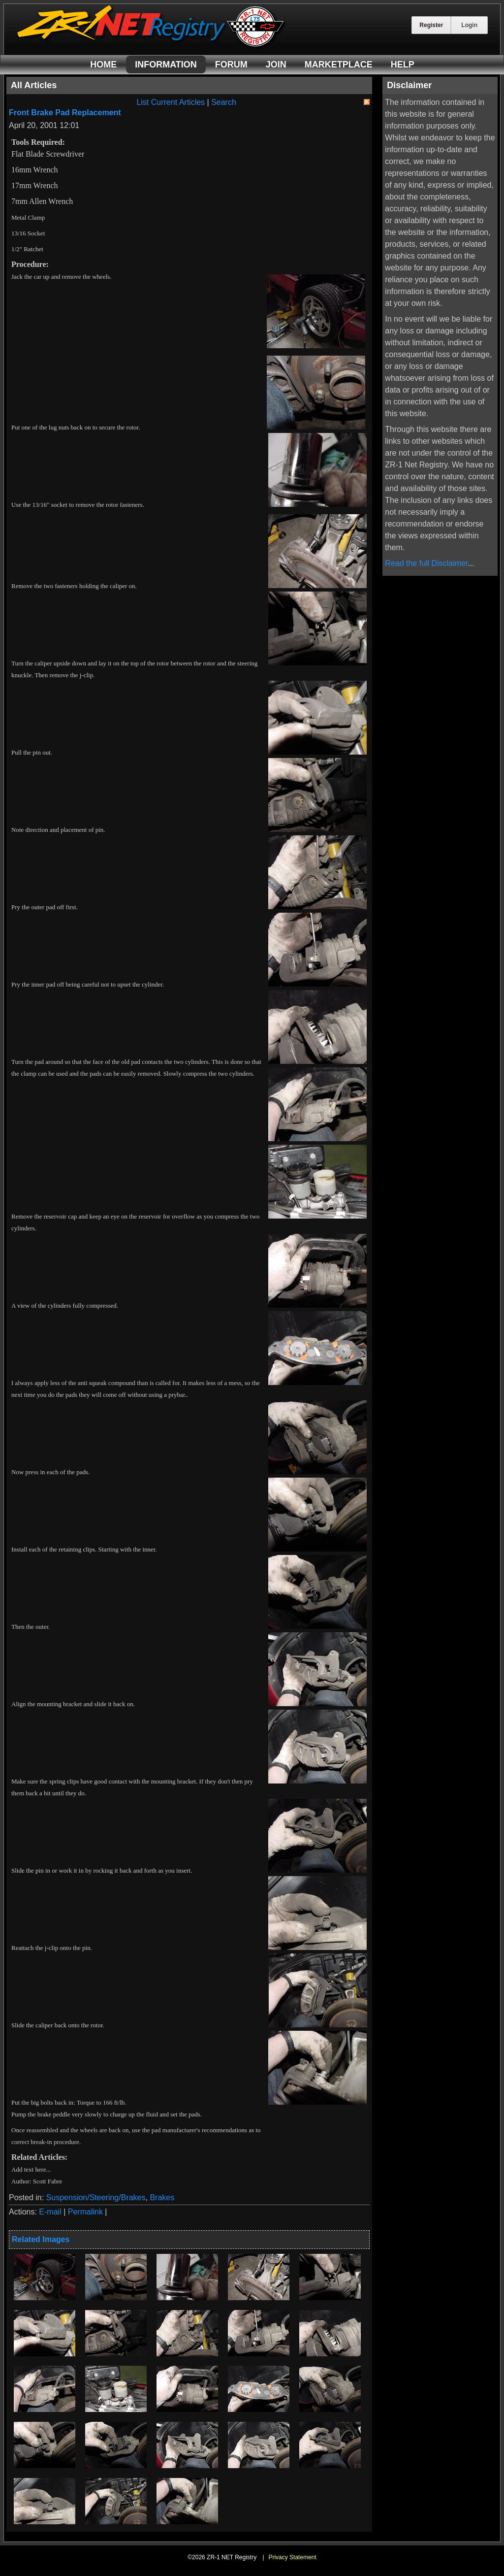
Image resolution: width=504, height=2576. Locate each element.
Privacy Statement (292, 2557)
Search (223, 102)
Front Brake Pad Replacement (65, 112)
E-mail (50, 2212)
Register (431, 25)
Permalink (85, 2212)
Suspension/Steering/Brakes (96, 2197)
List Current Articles (170, 102)
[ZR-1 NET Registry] (151, 46)
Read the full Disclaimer (426, 563)
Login (469, 25)
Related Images (40, 2239)
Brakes (162, 2197)
